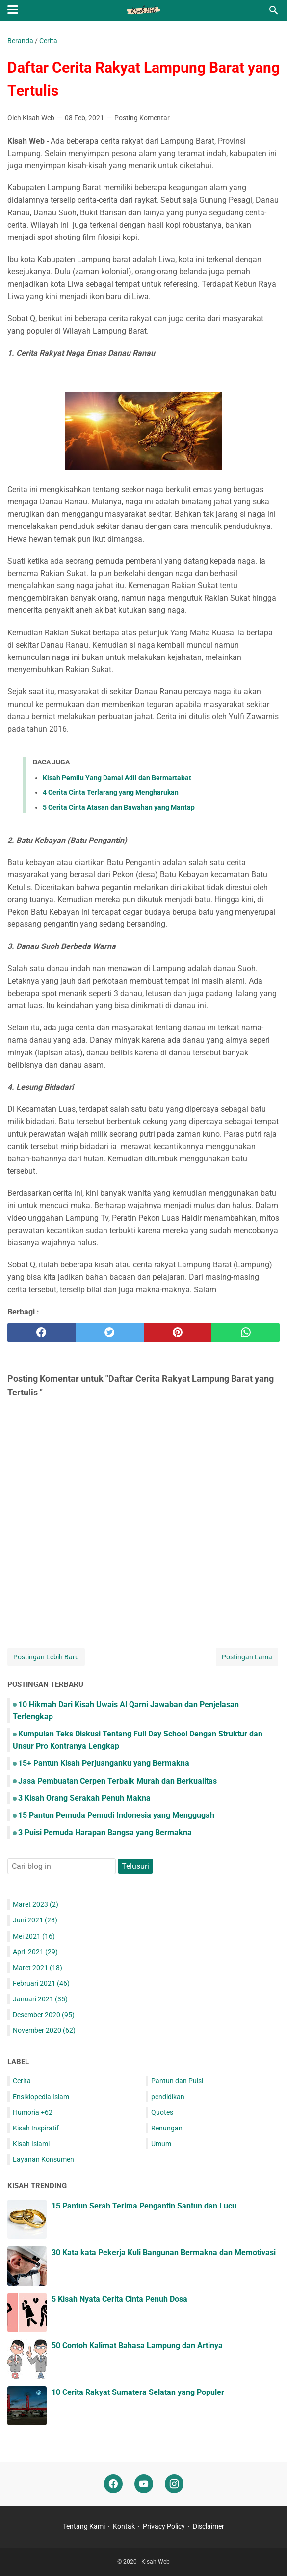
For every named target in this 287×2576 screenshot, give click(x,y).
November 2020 (44, 2030)
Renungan (167, 2128)
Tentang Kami (84, 2526)
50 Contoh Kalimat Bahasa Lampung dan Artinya (137, 2345)
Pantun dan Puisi (177, 2081)
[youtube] (143, 2484)
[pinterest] (178, 1332)
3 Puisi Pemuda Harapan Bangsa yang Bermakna (105, 1832)
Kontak (124, 2526)
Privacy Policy (164, 2526)
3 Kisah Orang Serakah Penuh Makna (84, 1798)
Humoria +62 (32, 2112)
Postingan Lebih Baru (46, 1657)
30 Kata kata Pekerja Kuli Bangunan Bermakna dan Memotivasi (164, 2252)
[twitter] (110, 1332)
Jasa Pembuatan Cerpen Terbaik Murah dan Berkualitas (117, 1781)
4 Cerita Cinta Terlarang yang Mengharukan (111, 792)
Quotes (162, 2112)
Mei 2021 (34, 1936)
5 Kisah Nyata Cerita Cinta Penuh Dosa (119, 2299)
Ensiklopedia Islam (41, 2097)
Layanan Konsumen (43, 2159)
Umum (161, 2144)
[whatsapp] (245, 1332)
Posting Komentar (142, 118)
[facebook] (41, 1332)
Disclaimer (208, 2526)
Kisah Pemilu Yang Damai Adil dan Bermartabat (117, 778)
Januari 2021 (40, 1999)
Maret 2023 (35, 1904)
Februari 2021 (41, 1983)
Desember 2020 (44, 2015)
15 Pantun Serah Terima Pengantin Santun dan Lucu (144, 2205)
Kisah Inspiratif (36, 2128)
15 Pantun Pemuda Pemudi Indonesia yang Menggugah (116, 1815)
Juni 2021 (35, 1920)
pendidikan (167, 2097)
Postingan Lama (247, 1657)
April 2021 (35, 1952)
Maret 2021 (37, 1967)
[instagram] (174, 2484)
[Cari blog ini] (274, 10)
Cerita (22, 2081)
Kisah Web (155, 2561)
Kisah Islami (31, 2144)
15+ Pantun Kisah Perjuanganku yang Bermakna (103, 1763)
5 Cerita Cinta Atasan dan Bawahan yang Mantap (119, 807)
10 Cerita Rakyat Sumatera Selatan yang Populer (138, 2392)
